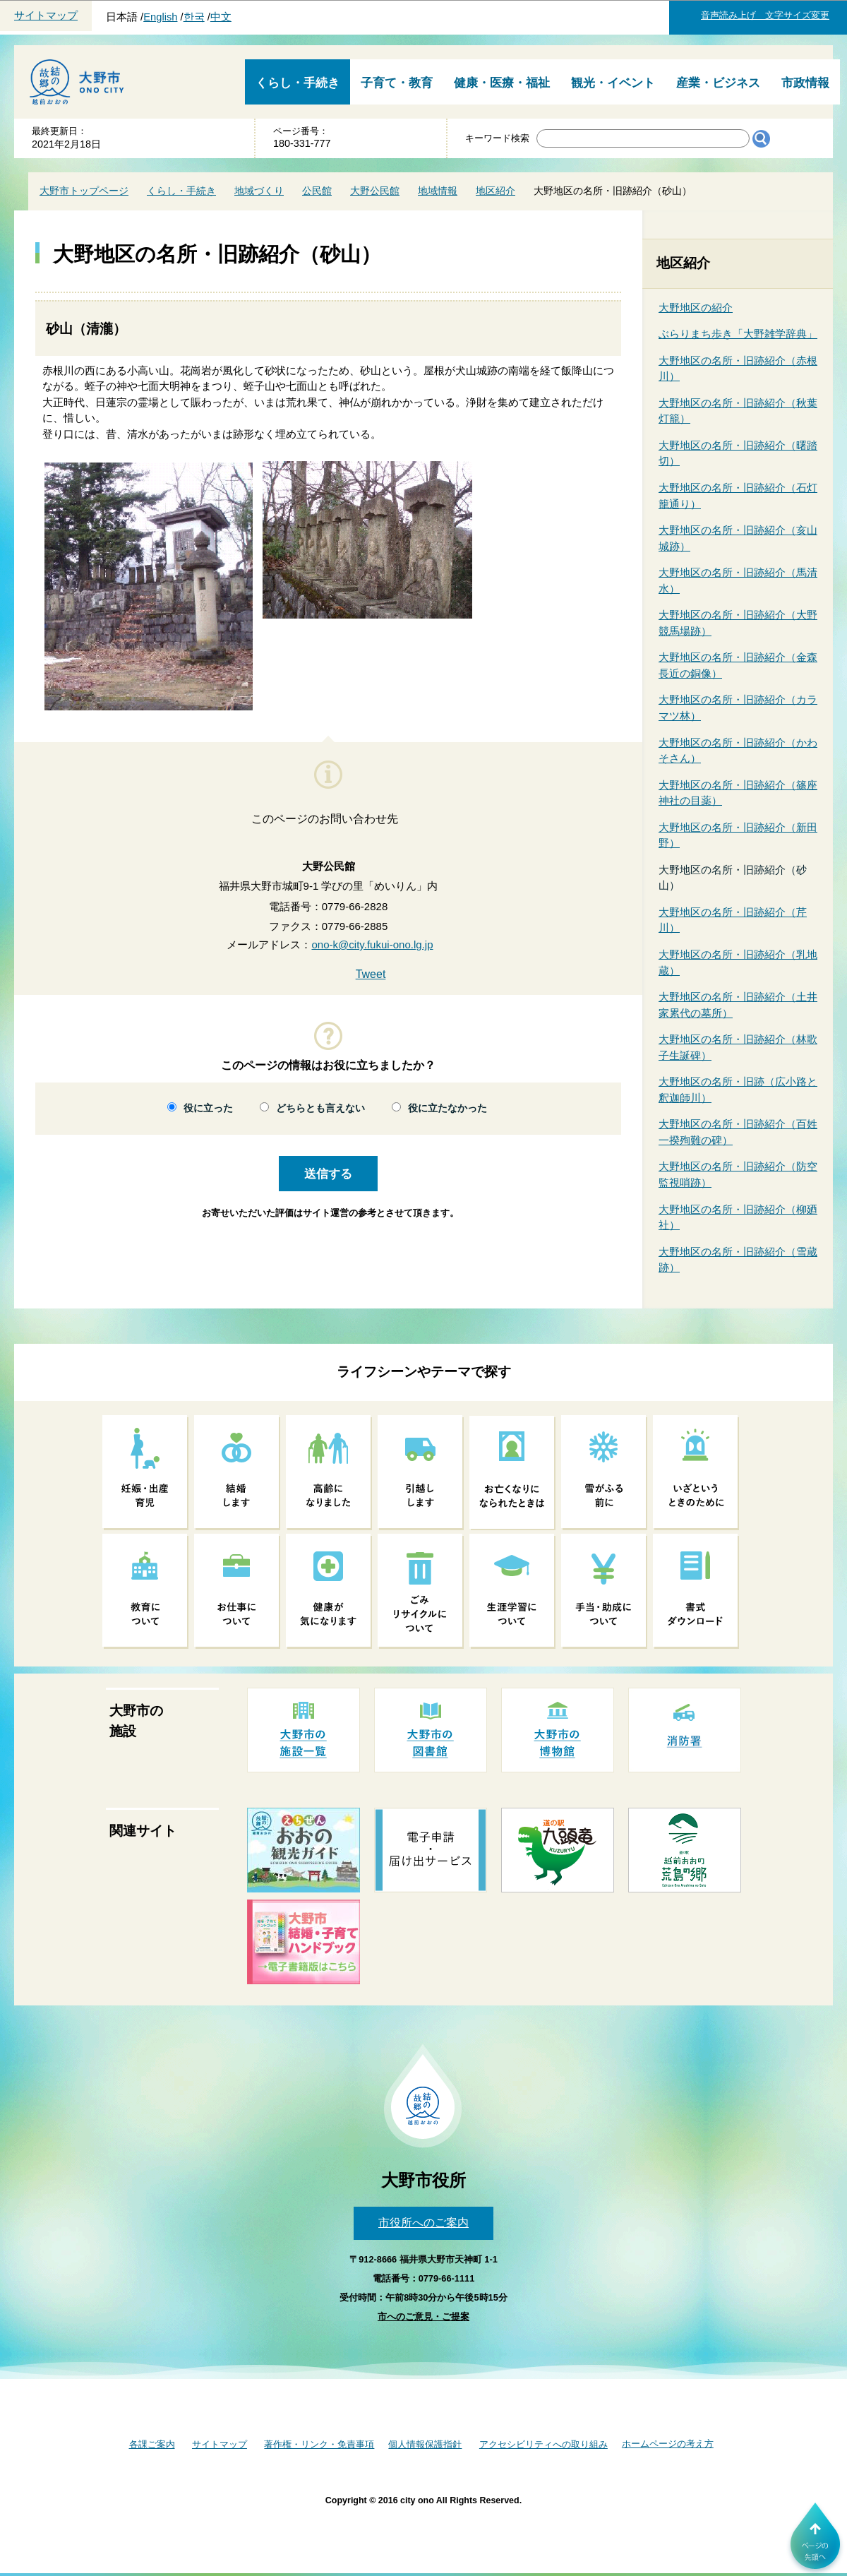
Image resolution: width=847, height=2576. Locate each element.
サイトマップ (46, 15)
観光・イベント (613, 83)
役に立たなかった (447, 1108)
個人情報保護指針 (425, 2444)
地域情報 (437, 190)
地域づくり (259, 190)
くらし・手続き (298, 83)
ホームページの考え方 (668, 2443)
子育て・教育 (397, 83)
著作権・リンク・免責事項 (319, 2444)
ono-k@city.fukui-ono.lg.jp (372, 944)
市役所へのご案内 (423, 2223)
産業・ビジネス (718, 83)
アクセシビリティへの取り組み (543, 2444)
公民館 (317, 190)
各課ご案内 (152, 2444)
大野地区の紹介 (696, 308)
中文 (221, 17)
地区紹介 (495, 190)
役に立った (208, 1108)
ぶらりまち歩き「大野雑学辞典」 (738, 334)
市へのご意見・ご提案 (423, 2316)
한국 (194, 17)
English (160, 17)
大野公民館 (375, 190)
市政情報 (805, 83)
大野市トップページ (84, 190)
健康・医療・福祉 (502, 83)
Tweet (371, 974)
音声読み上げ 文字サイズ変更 (765, 15)
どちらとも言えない (320, 1108)
